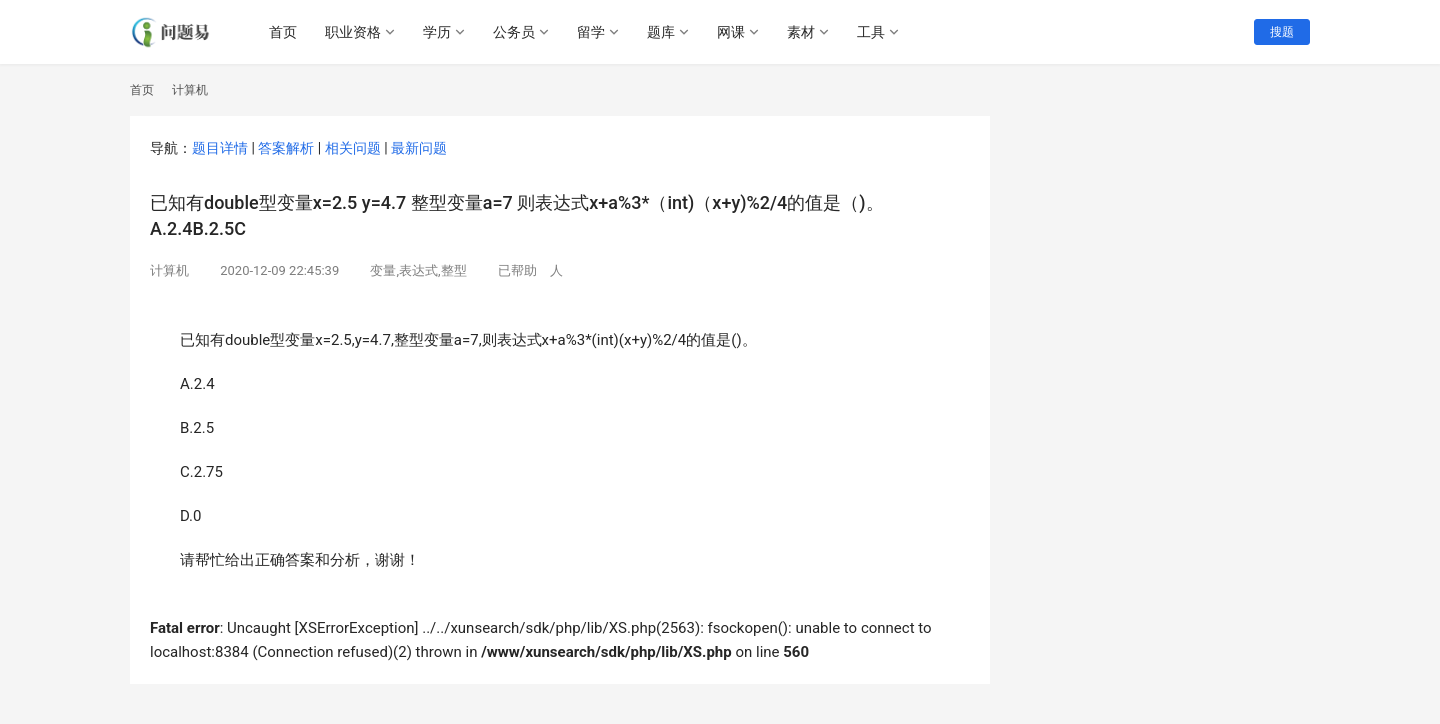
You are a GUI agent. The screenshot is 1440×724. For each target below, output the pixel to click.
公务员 (514, 32)
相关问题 (353, 148)
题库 (661, 32)
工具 (871, 32)
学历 (437, 32)
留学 (591, 32)
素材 (801, 32)
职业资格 (353, 32)
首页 (283, 32)
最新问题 (419, 148)
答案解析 (286, 148)
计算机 (169, 270)
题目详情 (220, 148)
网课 (731, 32)
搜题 (1282, 32)
